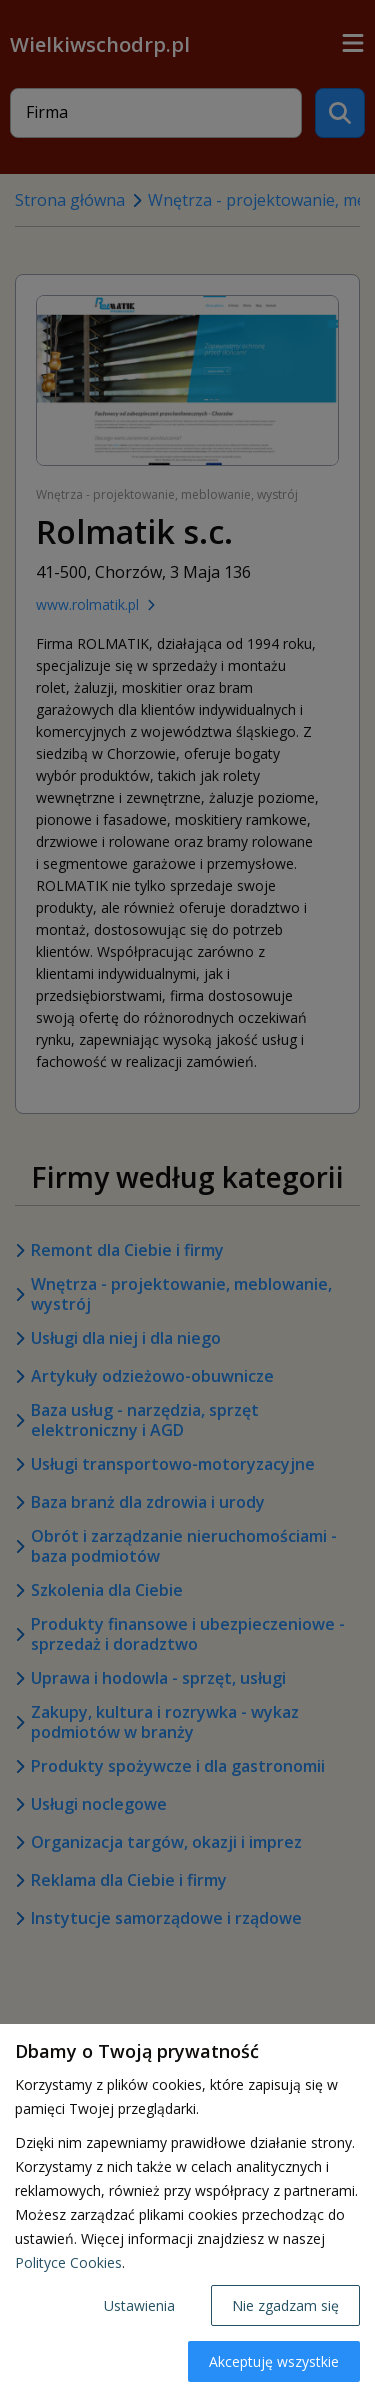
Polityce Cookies (68, 2262)
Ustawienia (139, 2305)
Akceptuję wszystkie (274, 2361)
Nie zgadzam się (285, 2305)
